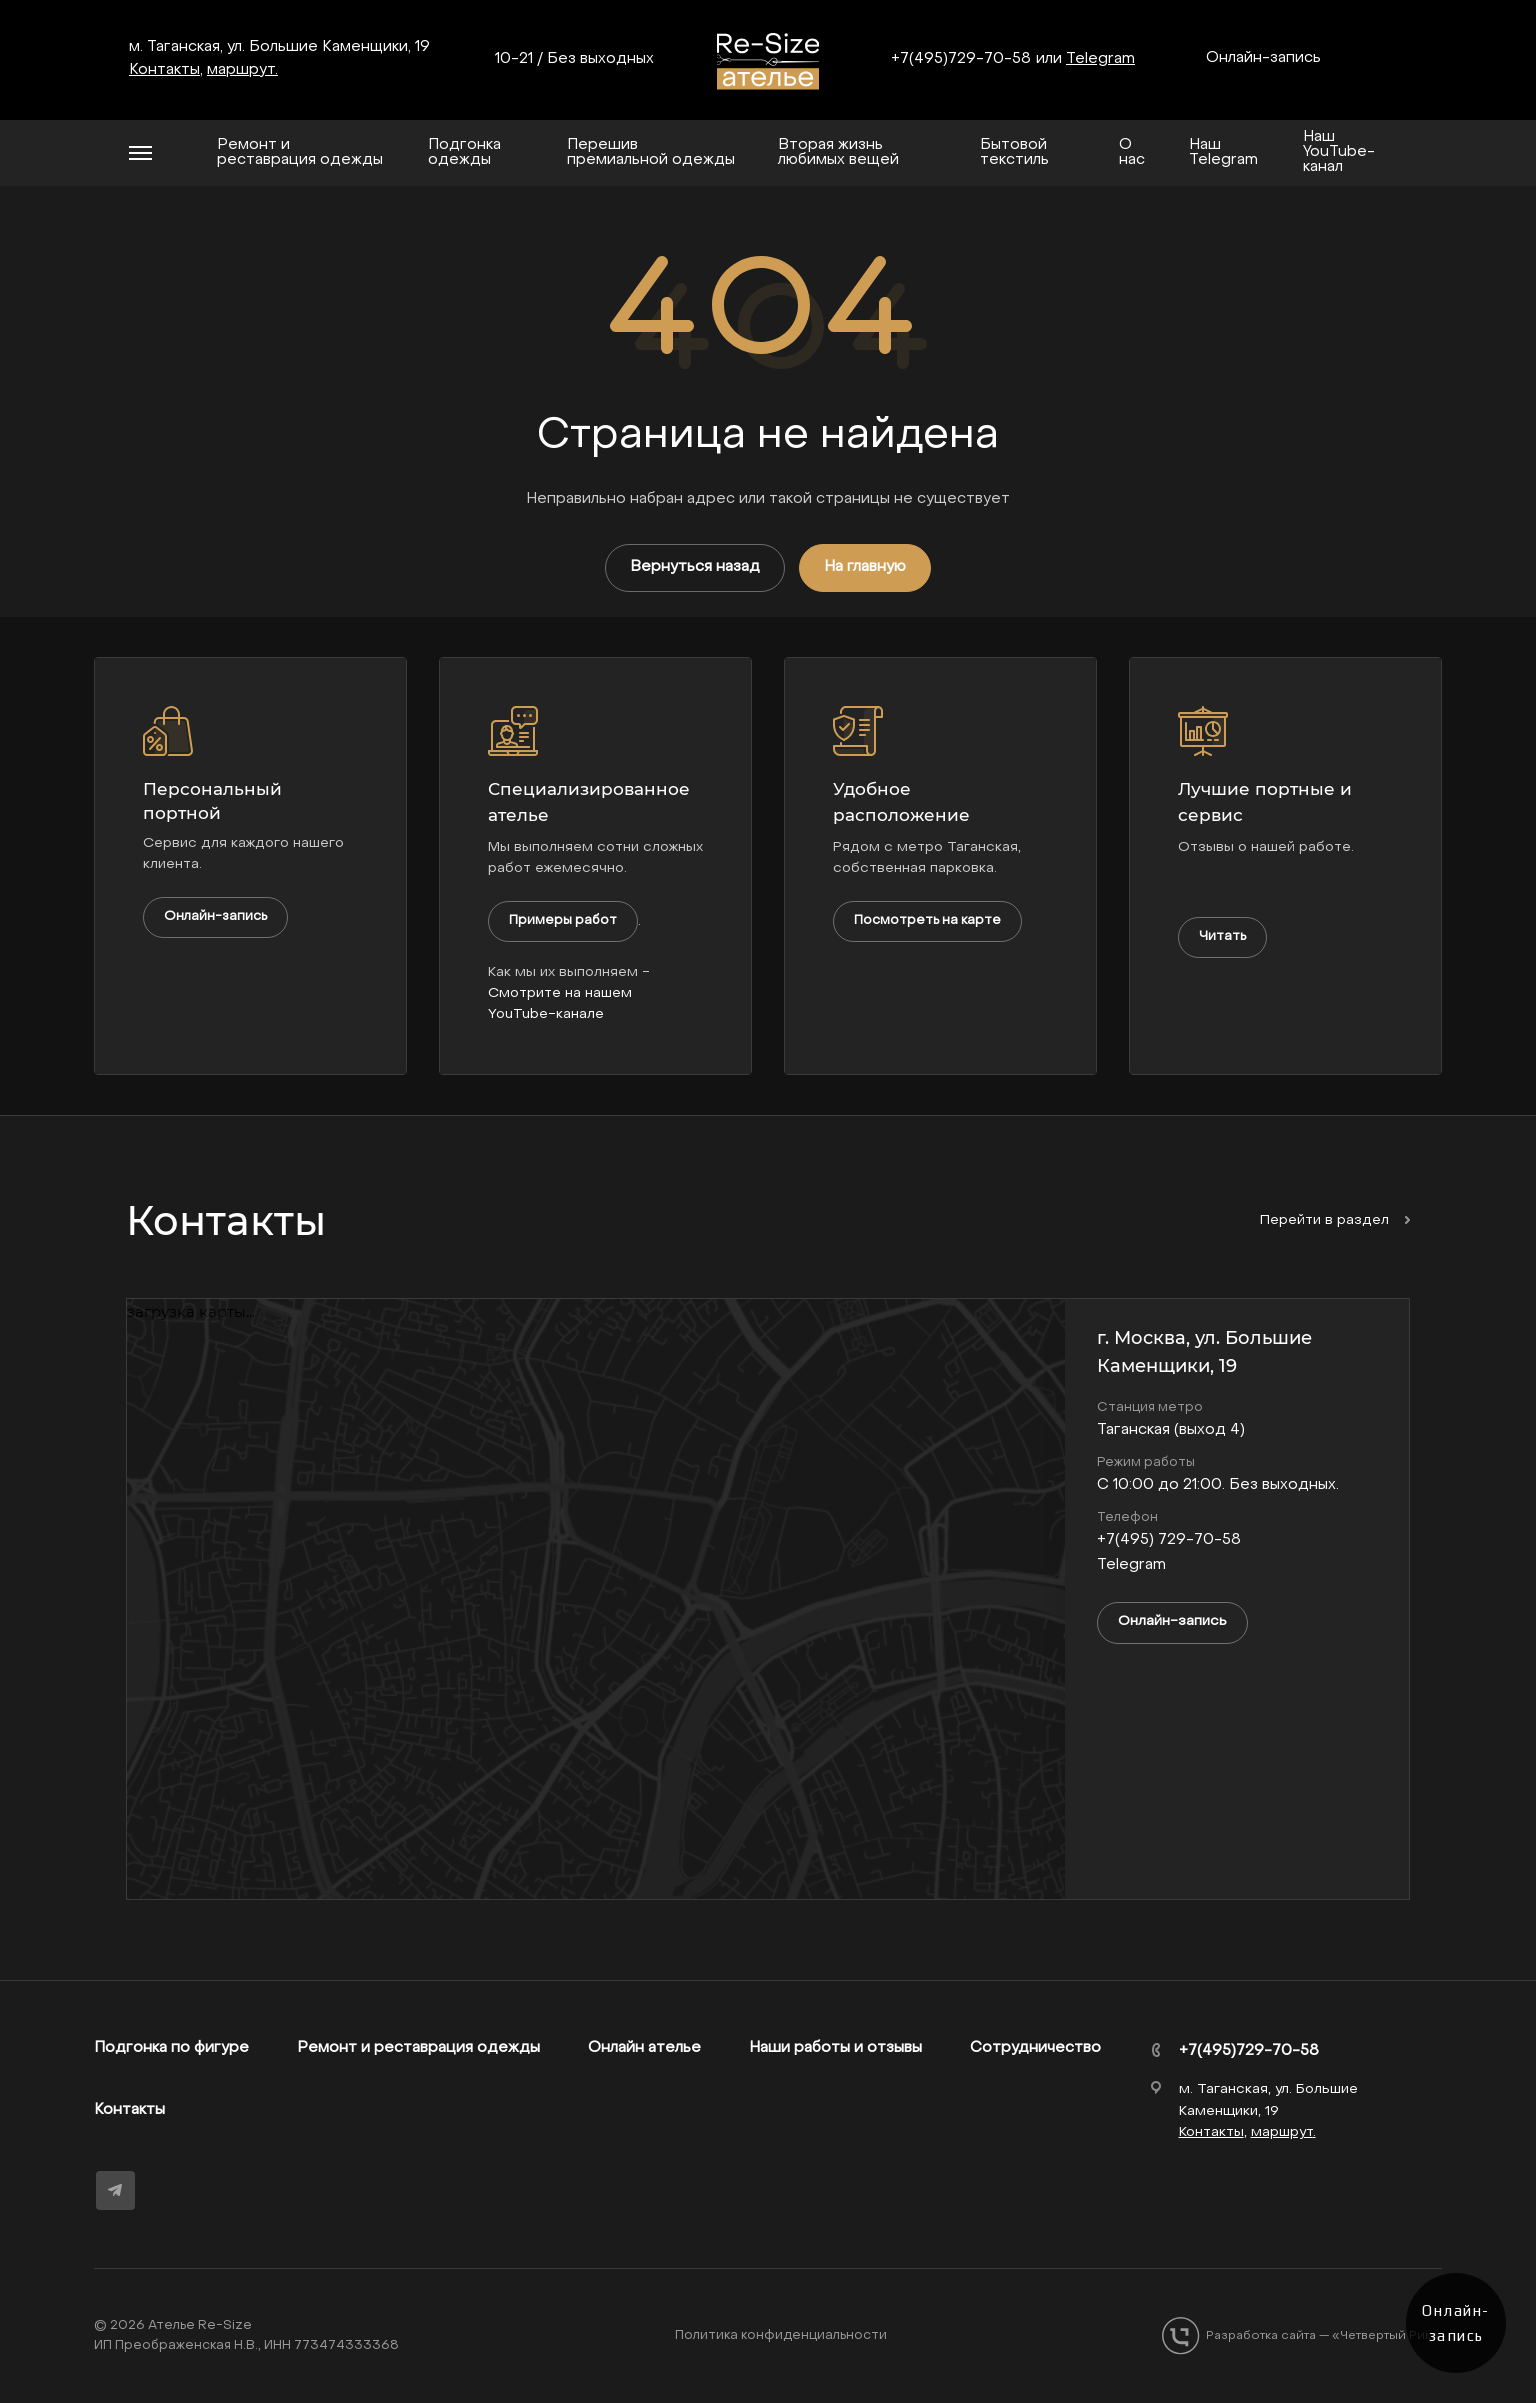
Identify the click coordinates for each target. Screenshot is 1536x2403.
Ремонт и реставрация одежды (418, 2048)
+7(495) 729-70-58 (1169, 1540)
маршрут (241, 70)
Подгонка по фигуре (171, 2048)
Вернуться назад (695, 567)
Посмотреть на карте (927, 920)
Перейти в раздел (1335, 1220)
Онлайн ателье (644, 2048)
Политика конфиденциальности (781, 2335)
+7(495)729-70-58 (961, 59)
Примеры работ (563, 920)
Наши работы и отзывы (835, 2048)
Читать (1222, 936)
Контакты (129, 2110)
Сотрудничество (1035, 2048)
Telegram (1100, 59)
